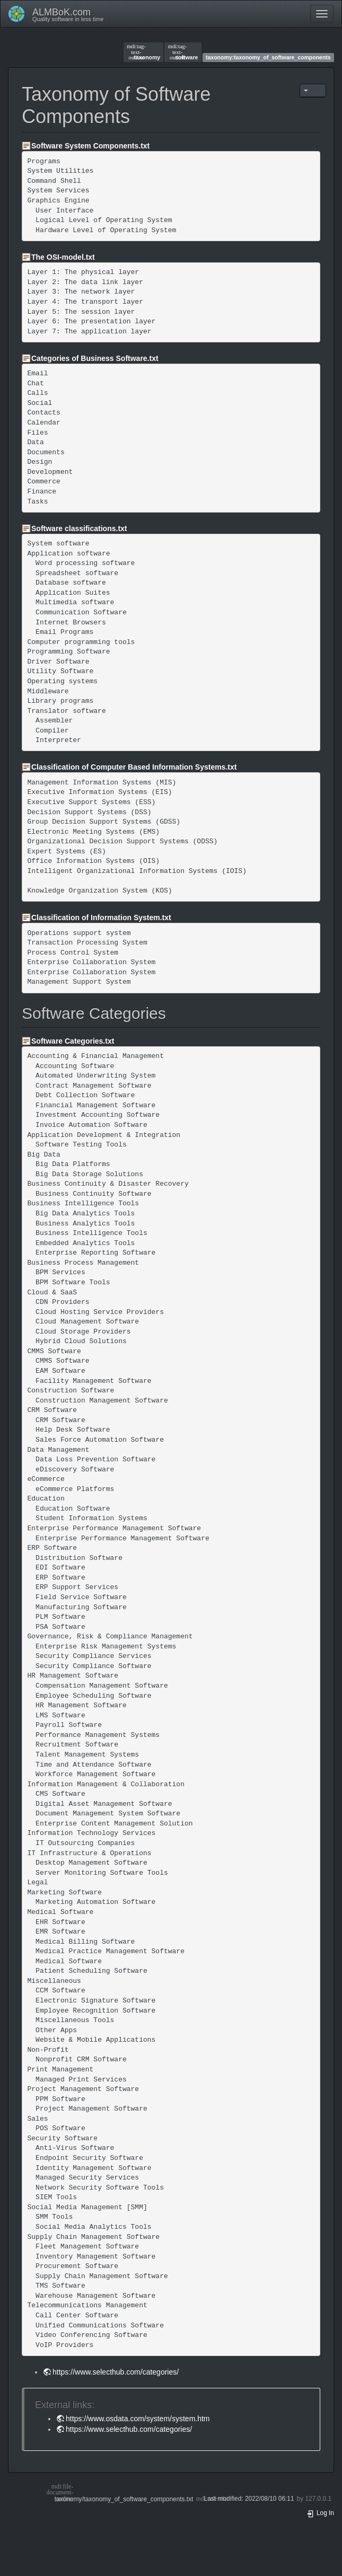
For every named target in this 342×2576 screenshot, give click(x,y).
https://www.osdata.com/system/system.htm (138, 2418)
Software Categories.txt (72, 1041)
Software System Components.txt (90, 146)
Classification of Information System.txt (101, 917)
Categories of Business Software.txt (95, 358)
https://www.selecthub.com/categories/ (115, 2372)
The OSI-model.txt (63, 257)
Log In (320, 2513)
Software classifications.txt (79, 528)
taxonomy (143, 51)
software (183, 51)
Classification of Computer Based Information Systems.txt (133, 767)
